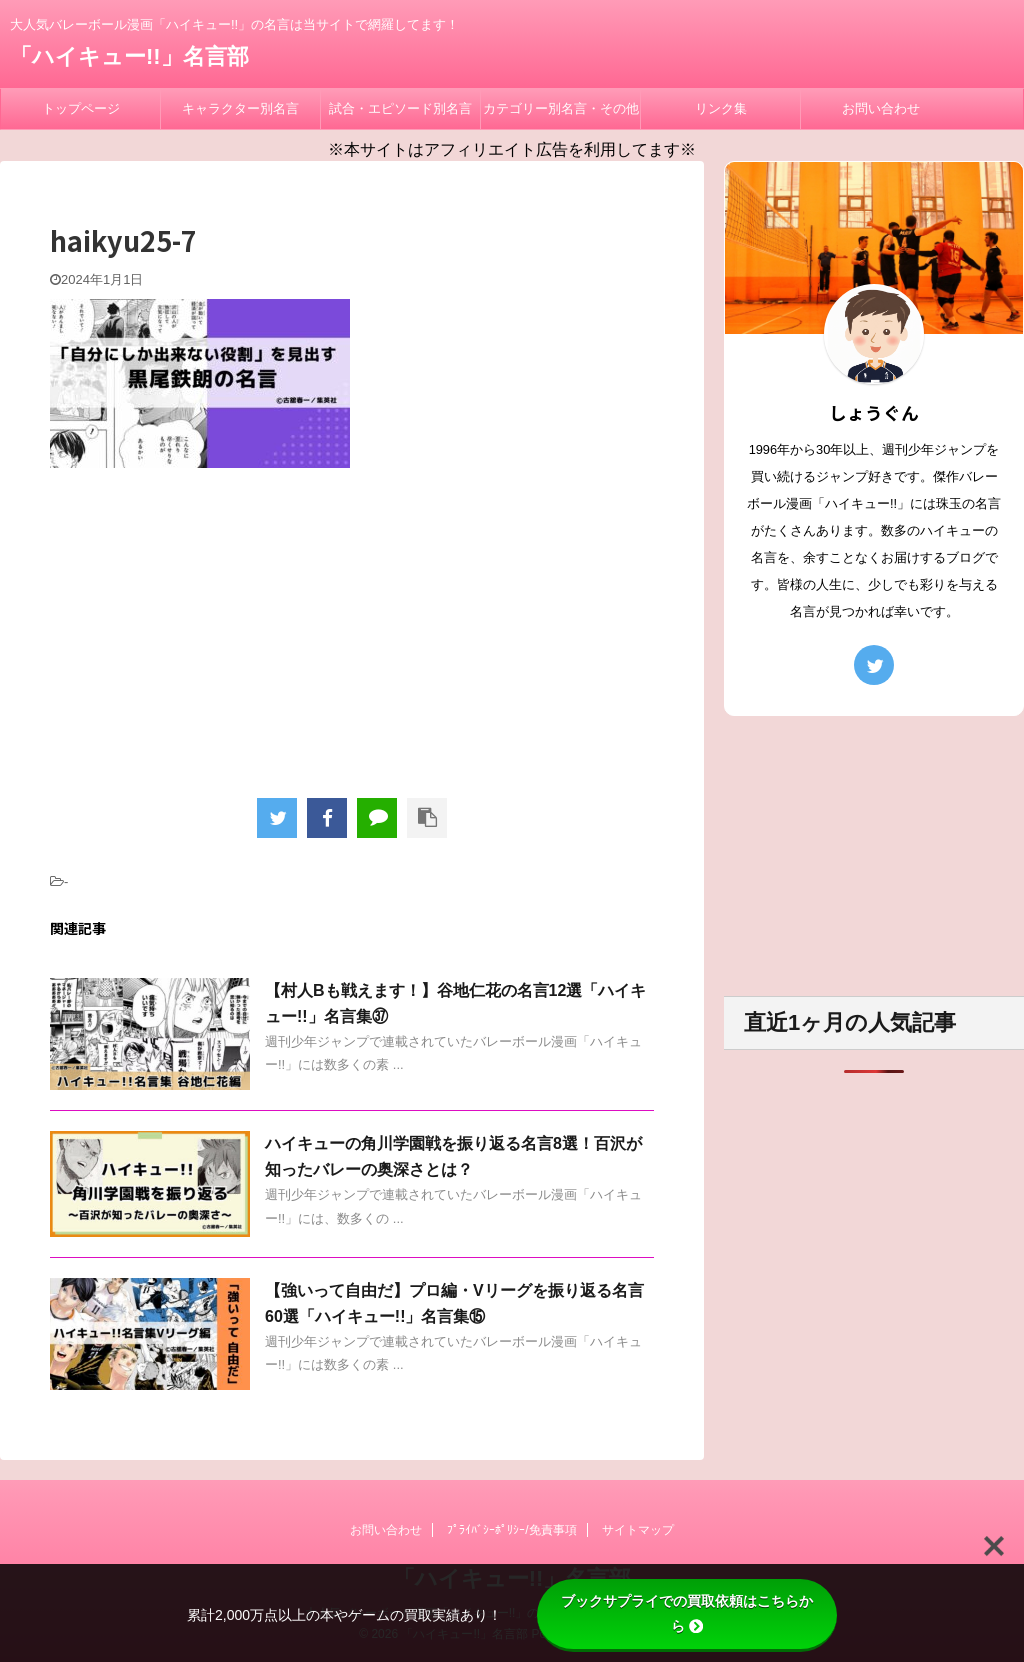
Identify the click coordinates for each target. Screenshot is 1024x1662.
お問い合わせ (881, 108)
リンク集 (721, 108)
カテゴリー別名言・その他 (561, 108)
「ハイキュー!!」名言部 (129, 56)
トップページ (81, 108)
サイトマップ (638, 1530)
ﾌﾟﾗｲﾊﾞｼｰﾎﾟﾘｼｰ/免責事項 (511, 1530)
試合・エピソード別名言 (400, 108)
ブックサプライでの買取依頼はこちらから (687, 1613)
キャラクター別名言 (240, 108)
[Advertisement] (352, 628)
